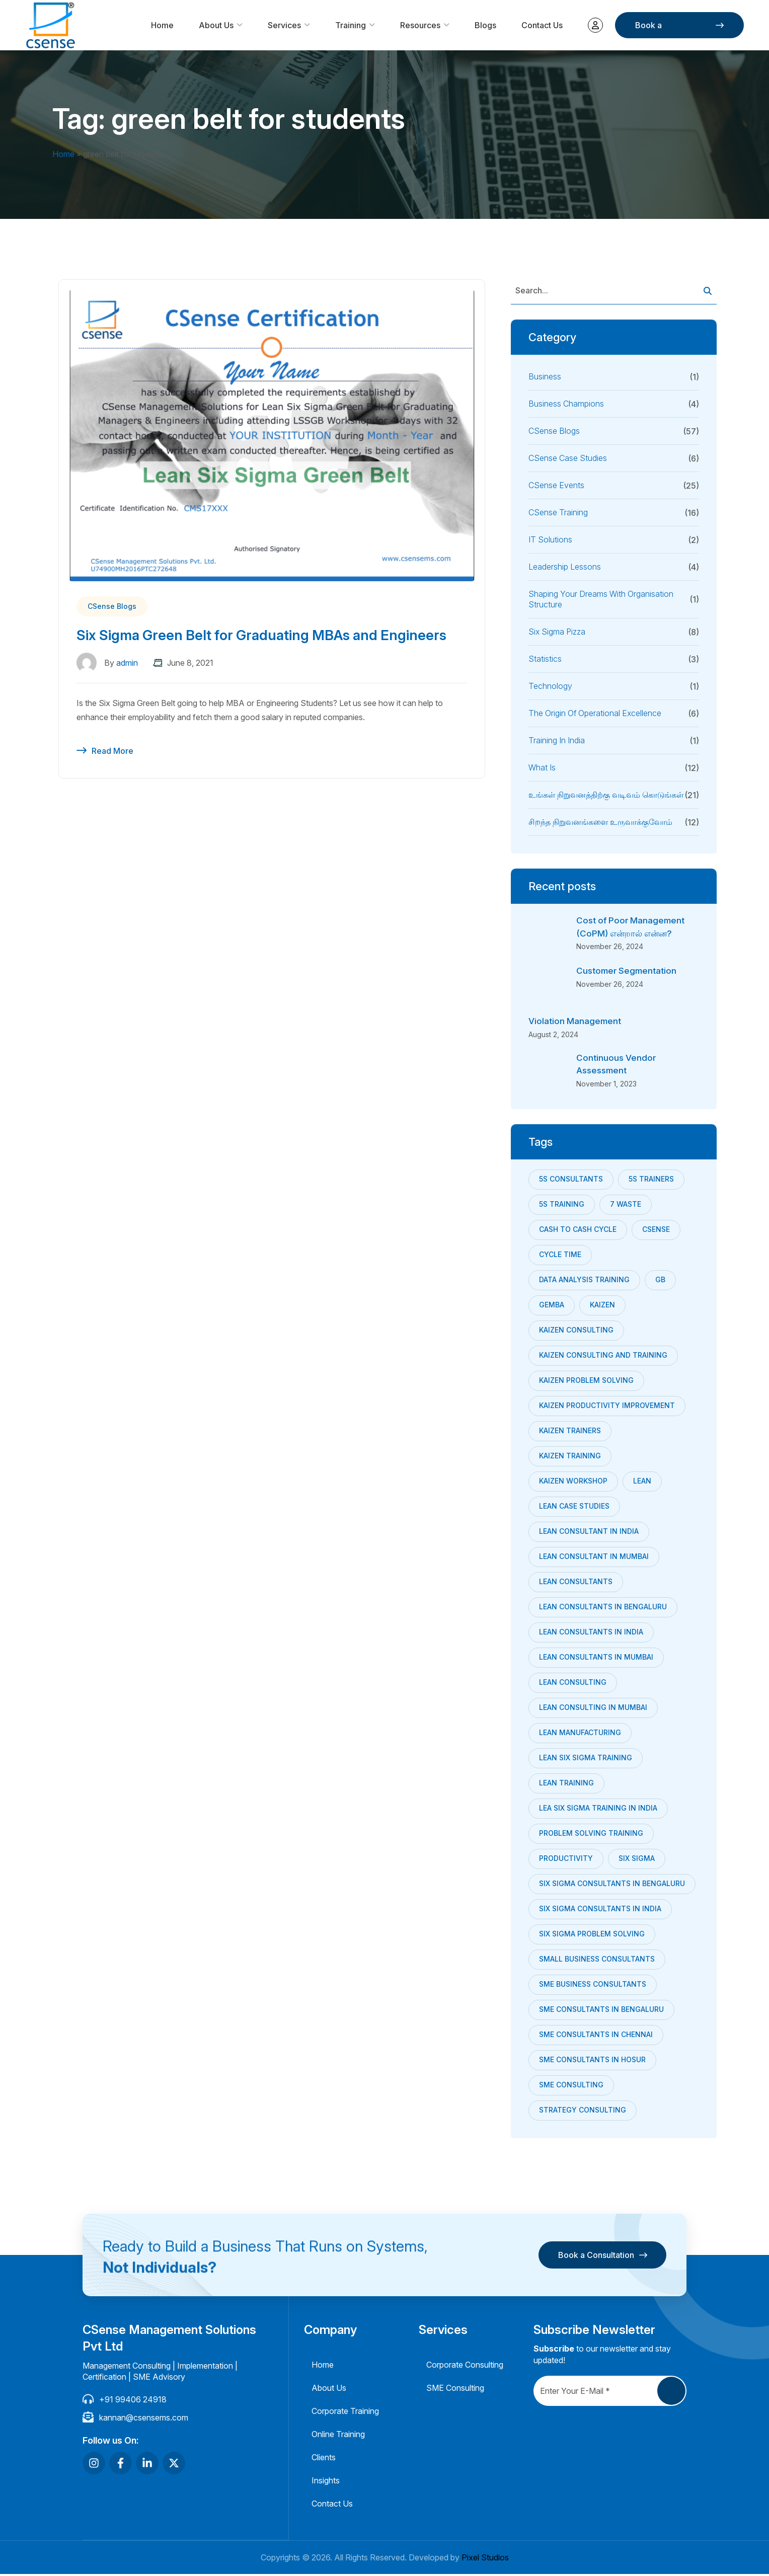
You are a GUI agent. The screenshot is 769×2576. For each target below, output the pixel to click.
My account (595, 25)
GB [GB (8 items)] (660, 1281)
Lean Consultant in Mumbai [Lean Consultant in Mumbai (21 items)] (594, 1557)
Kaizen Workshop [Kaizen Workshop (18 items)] (573, 1482)
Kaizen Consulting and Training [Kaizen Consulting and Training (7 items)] (603, 1356)
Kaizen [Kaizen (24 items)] (602, 1306)
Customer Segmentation (628, 971)
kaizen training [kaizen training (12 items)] (570, 1457)
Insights (326, 2482)
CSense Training (558, 512)
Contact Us (542, 25)
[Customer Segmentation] (548, 985)
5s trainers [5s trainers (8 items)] (651, 1180)
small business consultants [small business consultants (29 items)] (597, 1960)
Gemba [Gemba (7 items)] (551, 1306)
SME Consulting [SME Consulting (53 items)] (571, 2086)
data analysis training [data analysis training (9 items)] (584, 1281)
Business (544, 376)
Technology (550, 686)
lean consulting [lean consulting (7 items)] (572, 1683)
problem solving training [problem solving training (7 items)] (591, 1834)
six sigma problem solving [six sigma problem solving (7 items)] (592, 1935)
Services (284, 25)
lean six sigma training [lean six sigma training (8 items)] (585, 1759)
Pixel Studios (485, 2559)
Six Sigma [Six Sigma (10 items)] (637, 1859)
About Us (216, 25)
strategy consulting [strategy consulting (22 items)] (582, 2111)
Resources (420, 25)
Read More (112, 772)
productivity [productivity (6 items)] (566, 1859)
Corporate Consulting (464, 2367)
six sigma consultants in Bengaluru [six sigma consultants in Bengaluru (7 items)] (612, 1885)
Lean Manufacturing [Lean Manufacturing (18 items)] (580, 1734)
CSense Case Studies (567, 458)
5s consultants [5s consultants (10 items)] (571, 1180)
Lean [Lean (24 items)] (642, 1482)
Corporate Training (345, 2413)
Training (350, 25)
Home (162, 25)
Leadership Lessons (564, 567)
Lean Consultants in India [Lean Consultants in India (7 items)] (591, 1633)
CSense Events (556, 485)
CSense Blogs (112, 606)
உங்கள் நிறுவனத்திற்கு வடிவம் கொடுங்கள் (605, 795)
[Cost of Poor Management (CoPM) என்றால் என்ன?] (548, 934)
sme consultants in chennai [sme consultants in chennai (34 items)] (596, 2036)
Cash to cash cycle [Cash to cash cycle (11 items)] (578, 1230)
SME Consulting (455, 2390)
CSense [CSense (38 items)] (656, 1230)
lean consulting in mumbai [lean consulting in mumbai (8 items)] (593, 1708)
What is (542, 767)
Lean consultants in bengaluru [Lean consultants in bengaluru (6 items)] (603, 1608)
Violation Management (576, 1022)
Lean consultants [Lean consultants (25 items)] (575, 1583)
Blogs (485, 25)
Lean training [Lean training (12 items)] (566, 1784)
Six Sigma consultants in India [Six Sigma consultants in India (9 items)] (600, 1910)
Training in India (556, 740)
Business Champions (566, 404)
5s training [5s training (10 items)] (561, 1205)
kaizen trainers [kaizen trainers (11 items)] (570, 1432)
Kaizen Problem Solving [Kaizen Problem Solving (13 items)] (586, 1381)
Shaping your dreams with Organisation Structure (600, 599)
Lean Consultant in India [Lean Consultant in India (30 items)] (589, 1532)
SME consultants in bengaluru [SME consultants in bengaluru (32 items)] (601, 2010)
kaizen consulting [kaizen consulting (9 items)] (576, 1331)
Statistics (545, 659)
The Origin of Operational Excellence (594, 713)
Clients (324, 2459)
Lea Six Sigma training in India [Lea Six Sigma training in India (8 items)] (598, 1809)
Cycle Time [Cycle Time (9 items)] (560, 1256)
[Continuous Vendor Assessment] (548, 1072)
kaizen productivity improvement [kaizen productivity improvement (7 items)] (607, 1406)
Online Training (338, 2436)
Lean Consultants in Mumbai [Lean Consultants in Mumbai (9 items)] (596, 1658)
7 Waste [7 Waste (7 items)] (625, 1205)
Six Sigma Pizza (556, 632)
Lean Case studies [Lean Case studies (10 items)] (574, 1507)
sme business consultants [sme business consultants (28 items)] (592, 1985)
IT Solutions (550, 539)
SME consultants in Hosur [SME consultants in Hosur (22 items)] (592, 2061)
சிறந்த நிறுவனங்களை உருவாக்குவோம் (600, 822)
